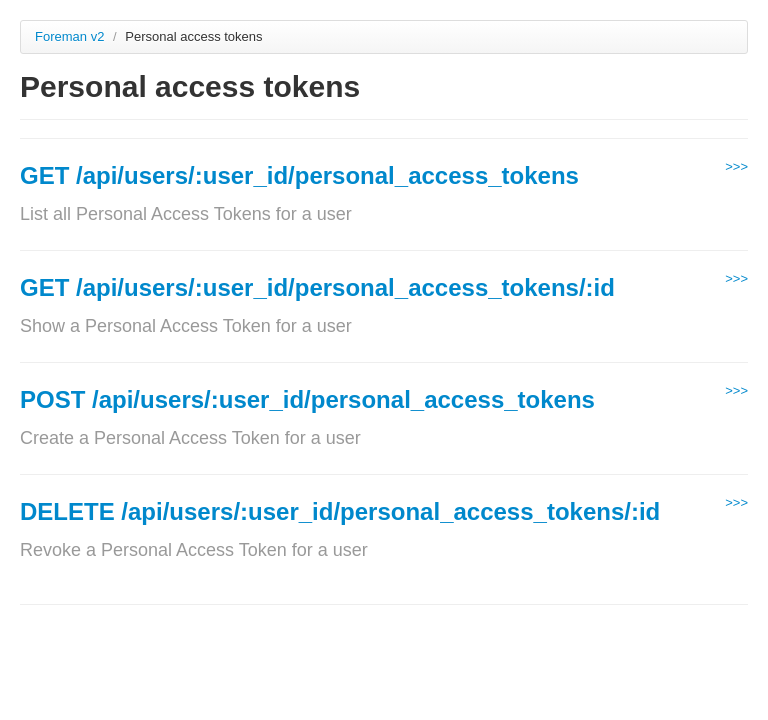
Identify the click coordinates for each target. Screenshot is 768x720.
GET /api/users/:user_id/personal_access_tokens (299, 175)
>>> (736, 166)
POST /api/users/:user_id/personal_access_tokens (307, 399)
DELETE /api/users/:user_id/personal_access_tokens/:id (340, 511)
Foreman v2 (69, 36)
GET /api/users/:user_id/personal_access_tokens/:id (317, 287)
